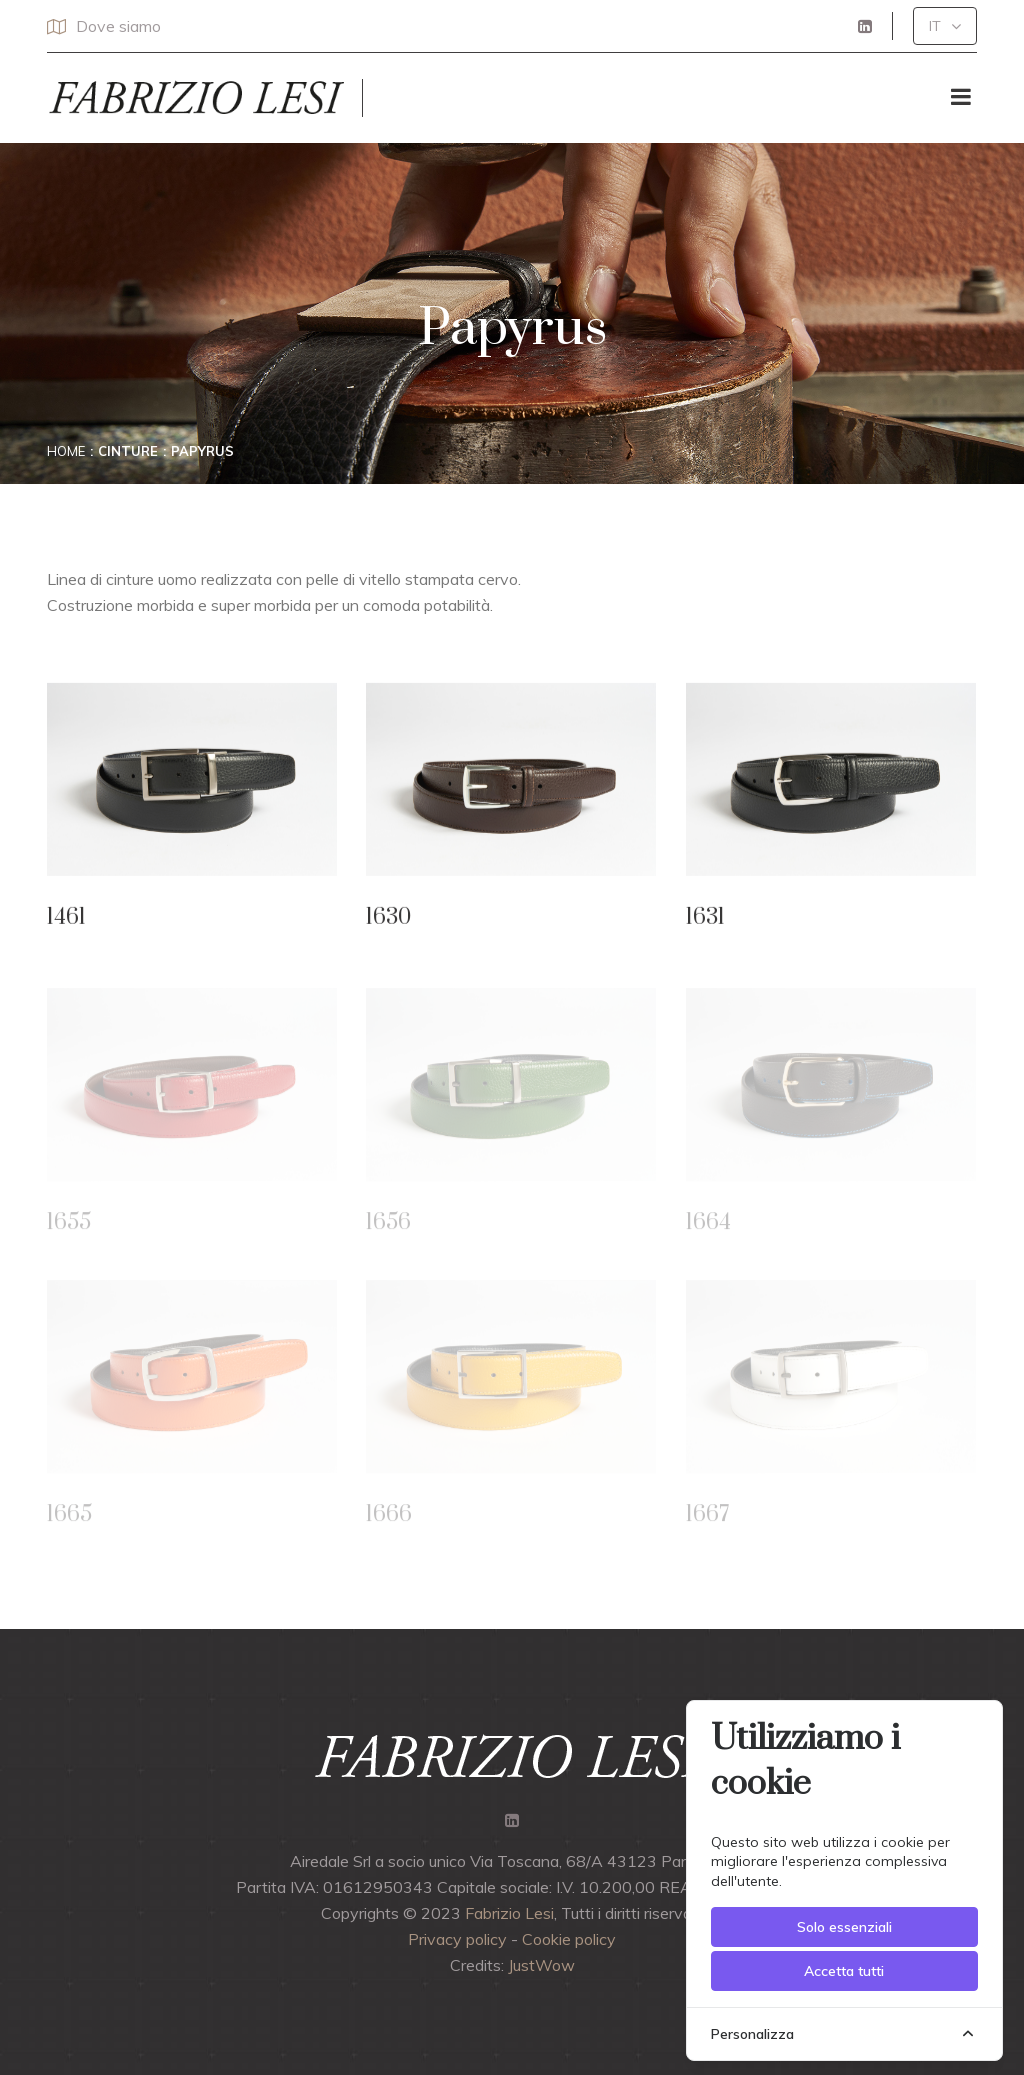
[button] (945, 26)
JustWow (541, 1965)
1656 (388, 1226)
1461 (66, 918)
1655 (69, 1226)
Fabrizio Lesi (509, 1913)
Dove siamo (104, 26)
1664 (708, 1226)
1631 (705, 918)
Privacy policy (457, 1939)
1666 (389, 1518)
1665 (69, 1518)
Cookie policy (569, 1939)
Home (66, 451)
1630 (388, 918)
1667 (707, 1518)
